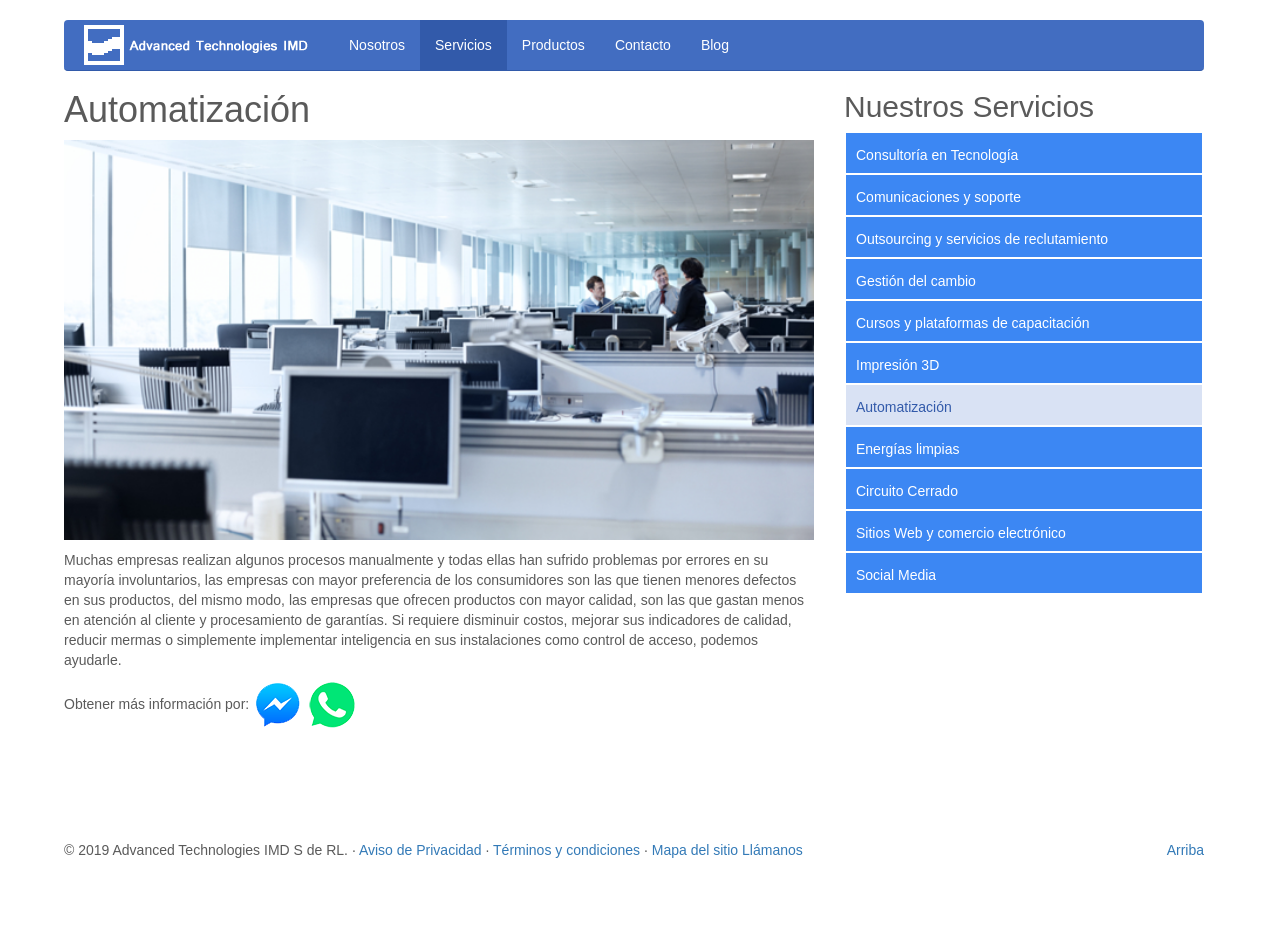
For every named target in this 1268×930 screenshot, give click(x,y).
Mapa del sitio (695, 850)
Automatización (904, 407)
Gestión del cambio (916, 281)
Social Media (896, 575)
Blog (715, 45)
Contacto (643, 45)
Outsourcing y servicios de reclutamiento (982, 239)
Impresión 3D (897, 365)
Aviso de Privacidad (420, 850)
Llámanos (772, 850)
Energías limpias (908, 449)
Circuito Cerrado (907, 491)
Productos (553, 45)
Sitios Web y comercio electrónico (961, 533)
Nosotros (377, 45)
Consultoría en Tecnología (937, 155)
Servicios (463, 45)
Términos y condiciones (566, 850)
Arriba (1185, 850)
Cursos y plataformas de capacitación (972, 323)
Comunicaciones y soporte (938, 197)
